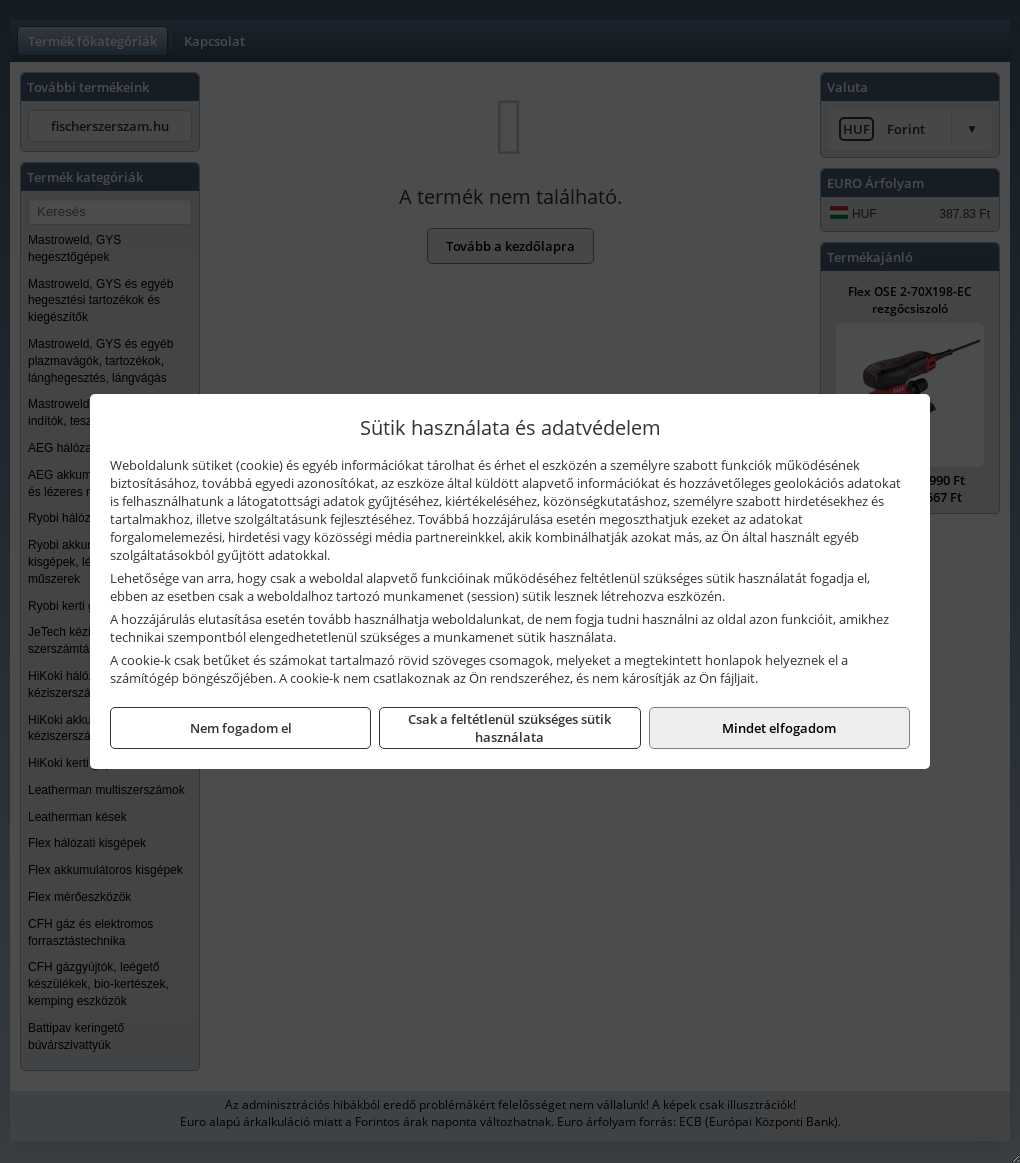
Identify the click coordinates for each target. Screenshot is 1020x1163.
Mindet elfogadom (779, 728)
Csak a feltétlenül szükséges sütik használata (509, 728)
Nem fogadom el (241, 728)
